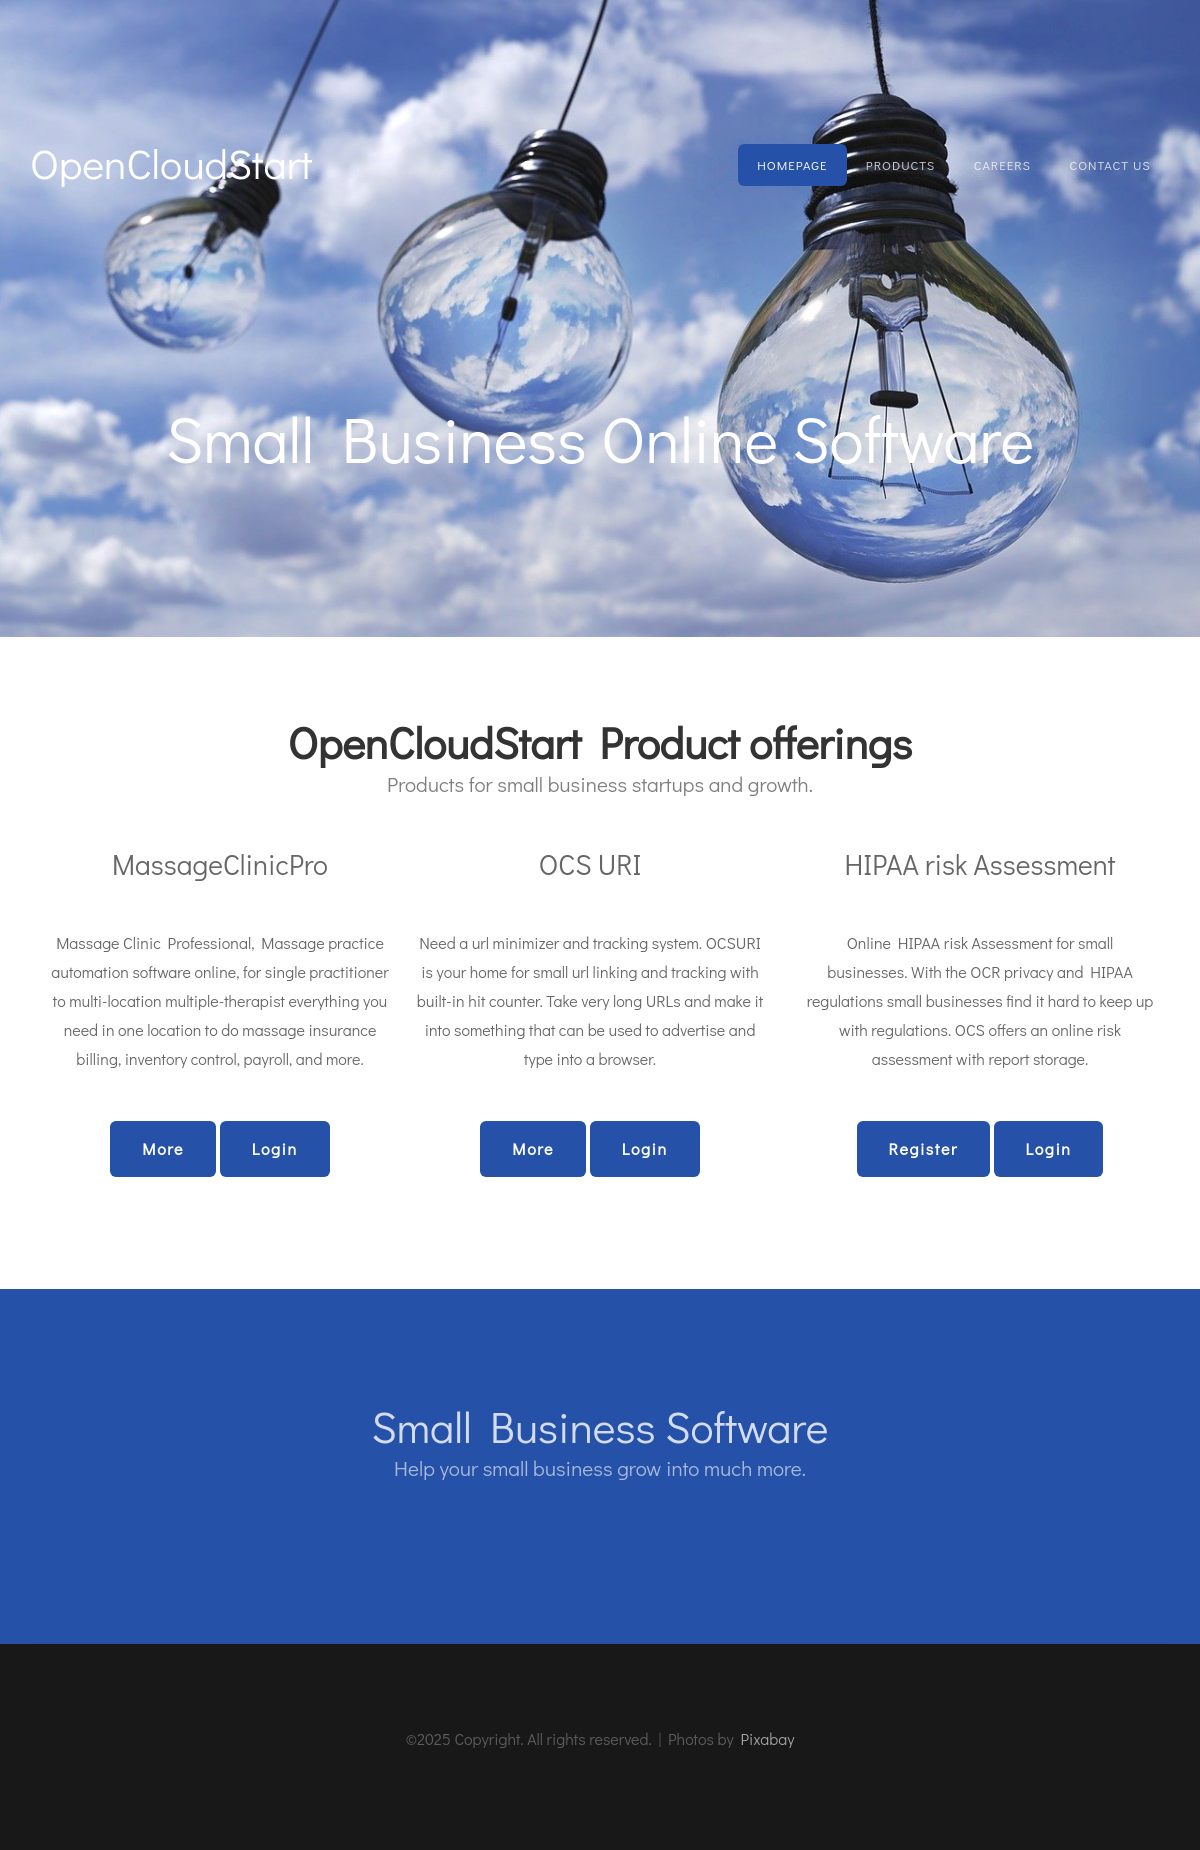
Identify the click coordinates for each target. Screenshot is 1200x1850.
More (163, 1148)
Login (275, 1148)
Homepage (792, 165)
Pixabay (767, 1738)
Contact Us (1109, 165)
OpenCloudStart (171, 162)
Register (923, 1148)
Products (900, 165)
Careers (1002, 165)
